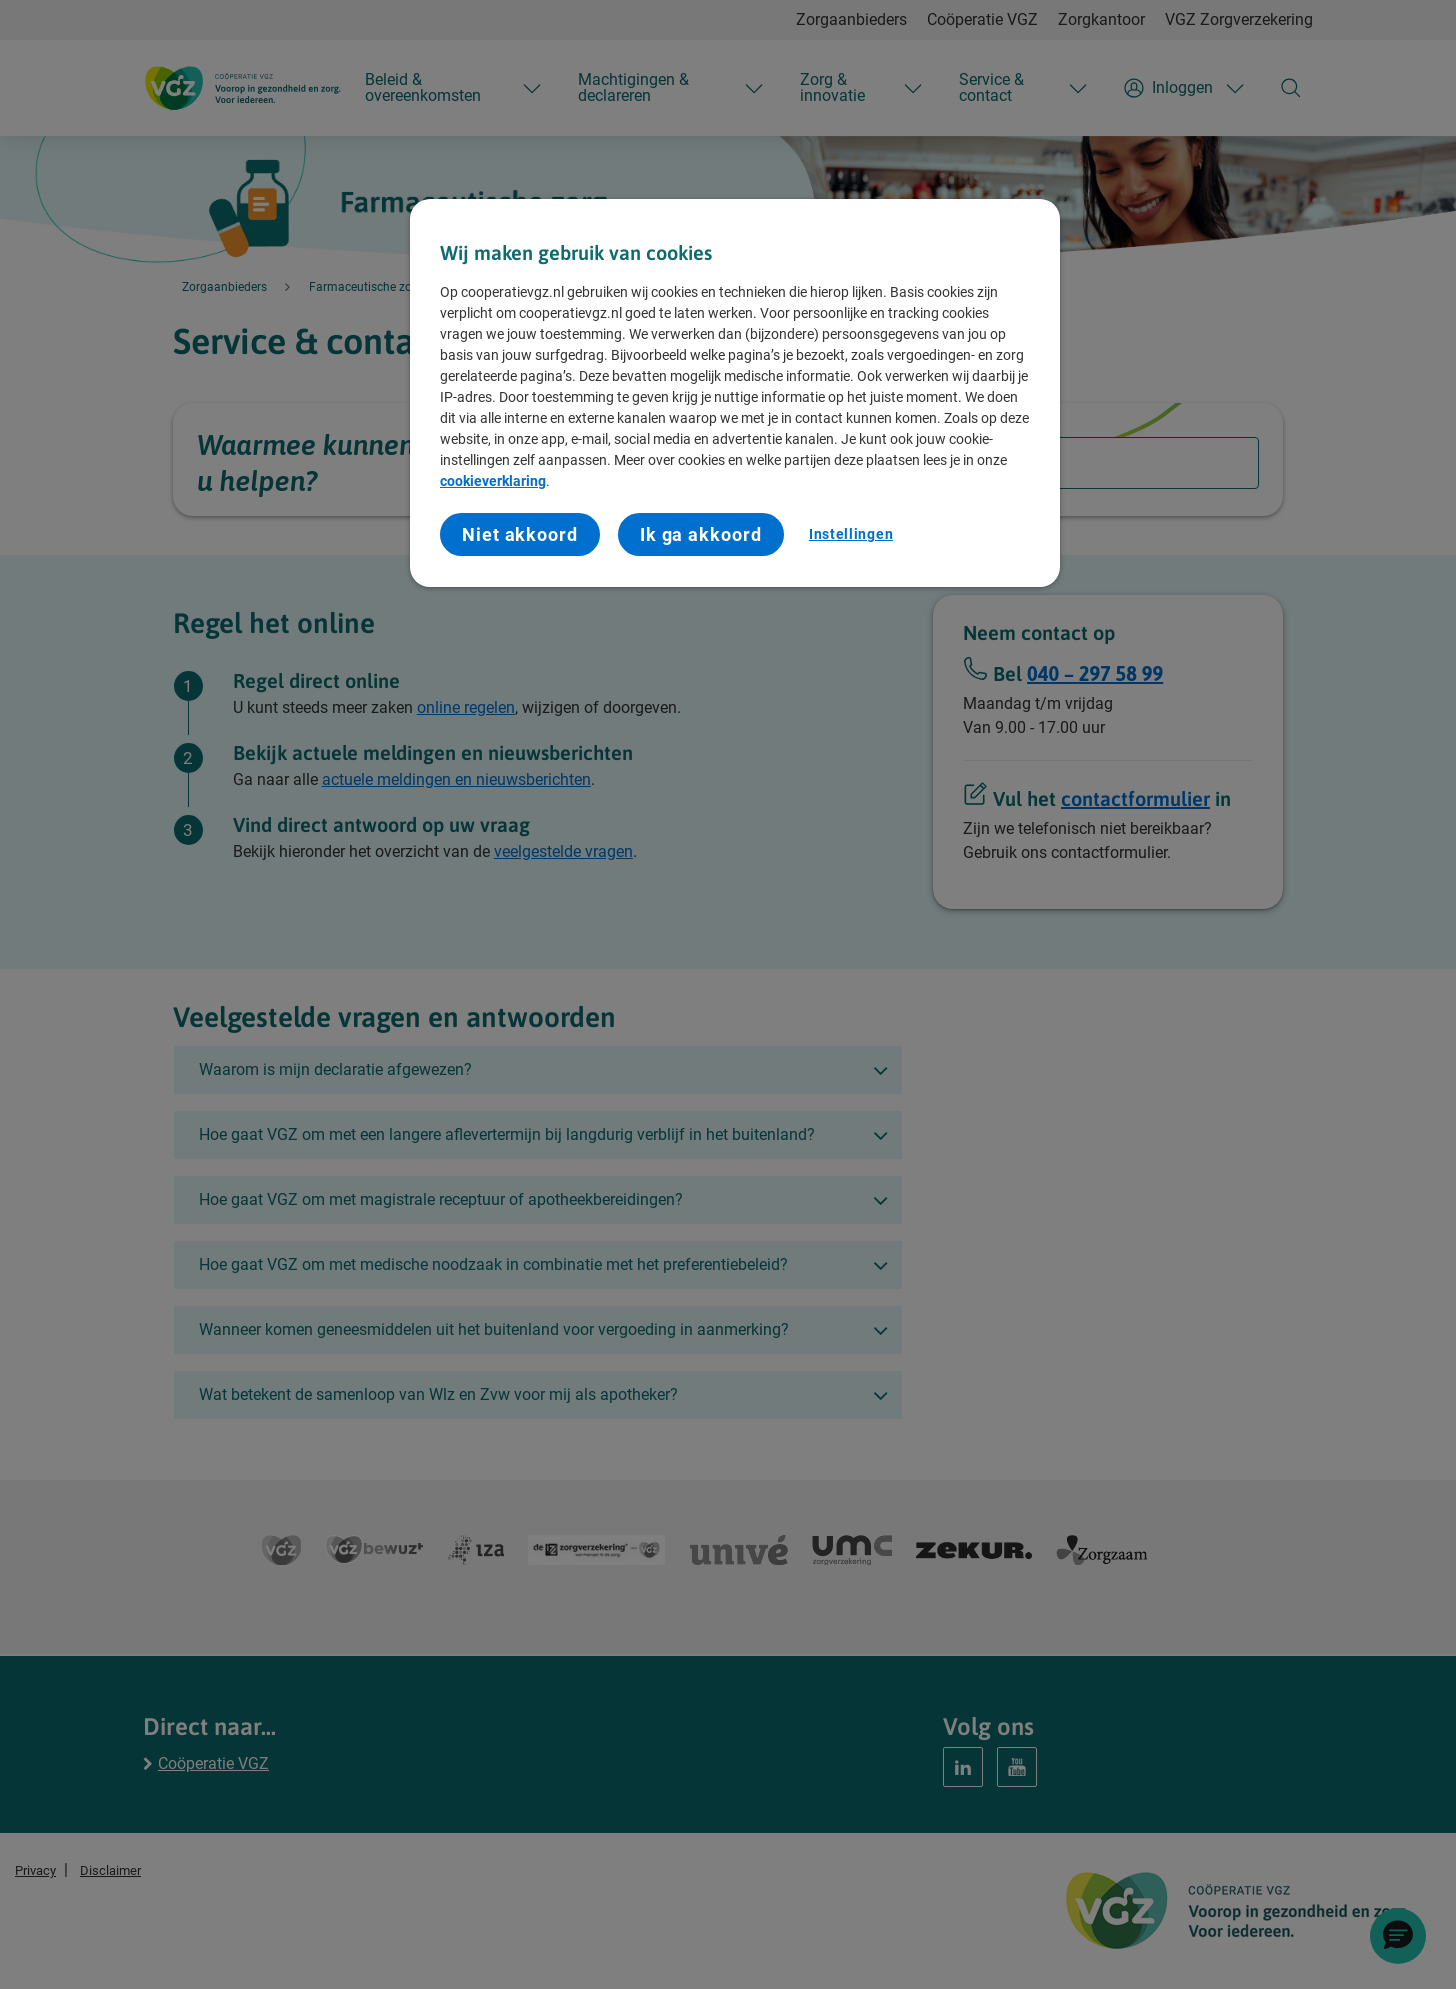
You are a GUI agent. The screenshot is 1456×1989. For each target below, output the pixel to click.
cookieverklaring (493, 481)
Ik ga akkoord (701, 534)
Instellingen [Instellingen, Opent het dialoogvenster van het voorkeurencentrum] (851, 534)
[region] (735, 393)
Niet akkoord (520, 534)
